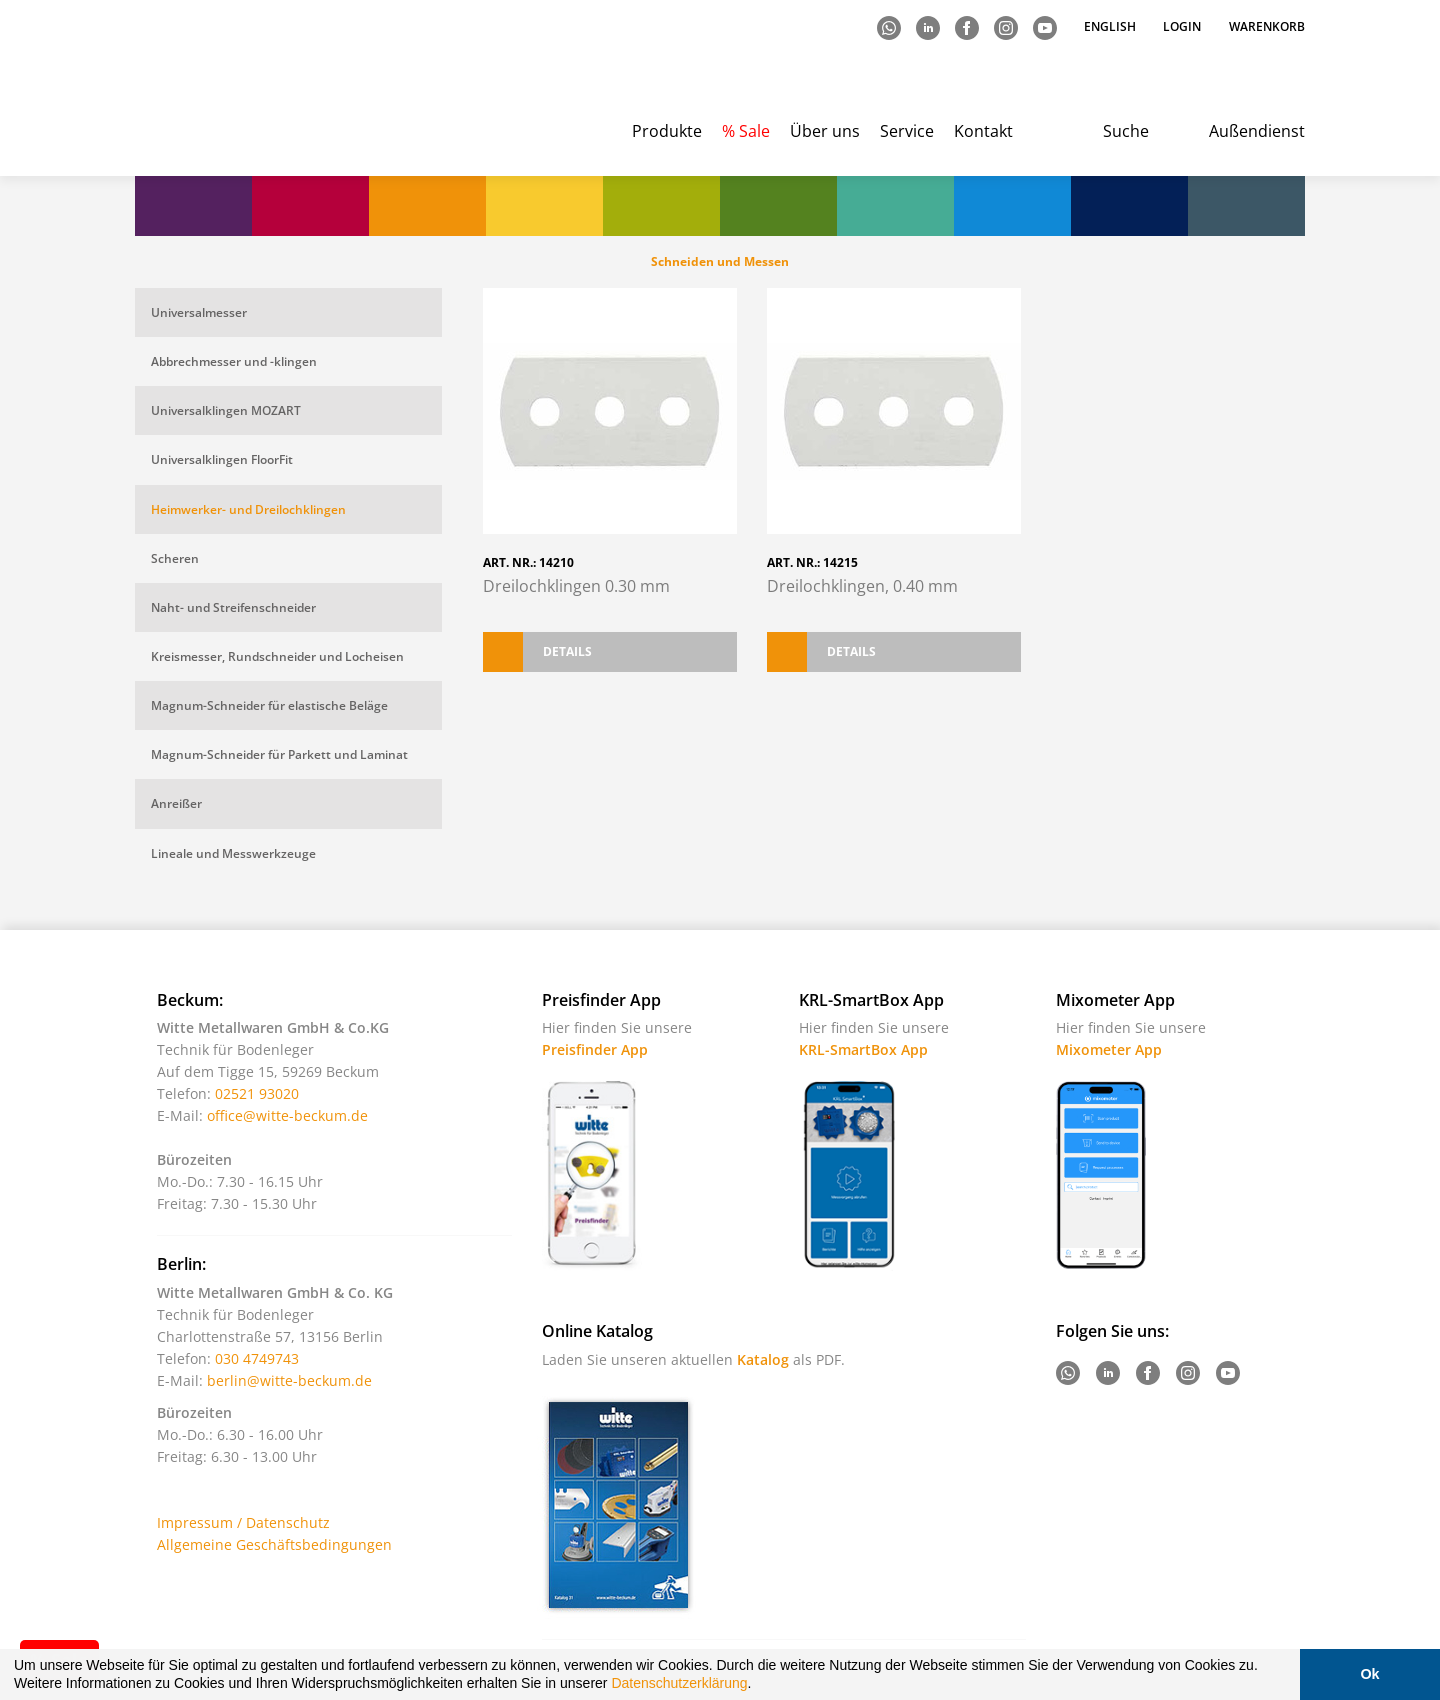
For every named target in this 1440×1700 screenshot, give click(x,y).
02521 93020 (257, 1093)
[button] (758, 1686)
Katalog (763, 1359)
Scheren (175, 558)
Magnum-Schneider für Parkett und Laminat (279, 754)
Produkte (667, 131)
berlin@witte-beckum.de (289, 1380)
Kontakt (983, 131)
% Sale (746, 131)
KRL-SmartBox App (863, 1049)
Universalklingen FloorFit (222, 459)
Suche (1126, 131)
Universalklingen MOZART (226, 410)
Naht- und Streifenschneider (233, 607)
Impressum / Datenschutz (243, 1522)
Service (907, 131)
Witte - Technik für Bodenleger (217, 90)
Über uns (825, 131)
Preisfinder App (595, 1049)
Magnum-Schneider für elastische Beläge (269, 705)
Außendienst (1257, 131)
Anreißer (176, 803)
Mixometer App (1109, 1049)
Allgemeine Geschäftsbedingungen (274, 1544)
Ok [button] (1369, 1674)
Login (1182, 26)
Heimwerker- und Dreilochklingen (248, 509)
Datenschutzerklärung (679, 1683)
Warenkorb (1267, 26)
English (1111, 26)
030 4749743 (257, 1358)
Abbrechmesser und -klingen (234, 361)
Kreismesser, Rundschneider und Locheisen (277, 656)
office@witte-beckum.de (287, 1115)
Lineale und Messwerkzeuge (233, 853)
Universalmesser (199, 312)
